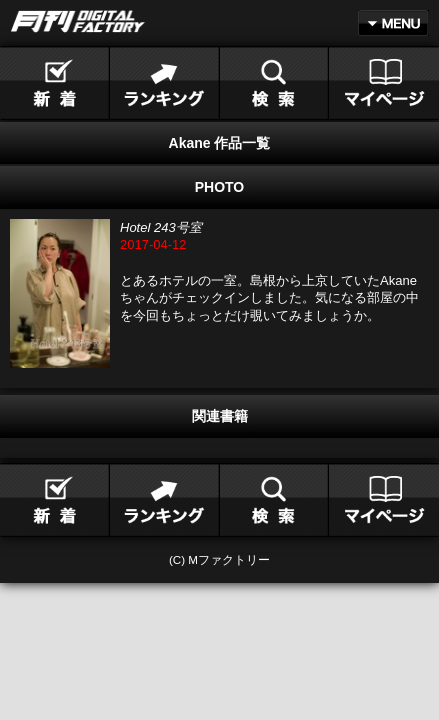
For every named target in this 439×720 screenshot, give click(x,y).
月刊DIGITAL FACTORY (78, 21)
